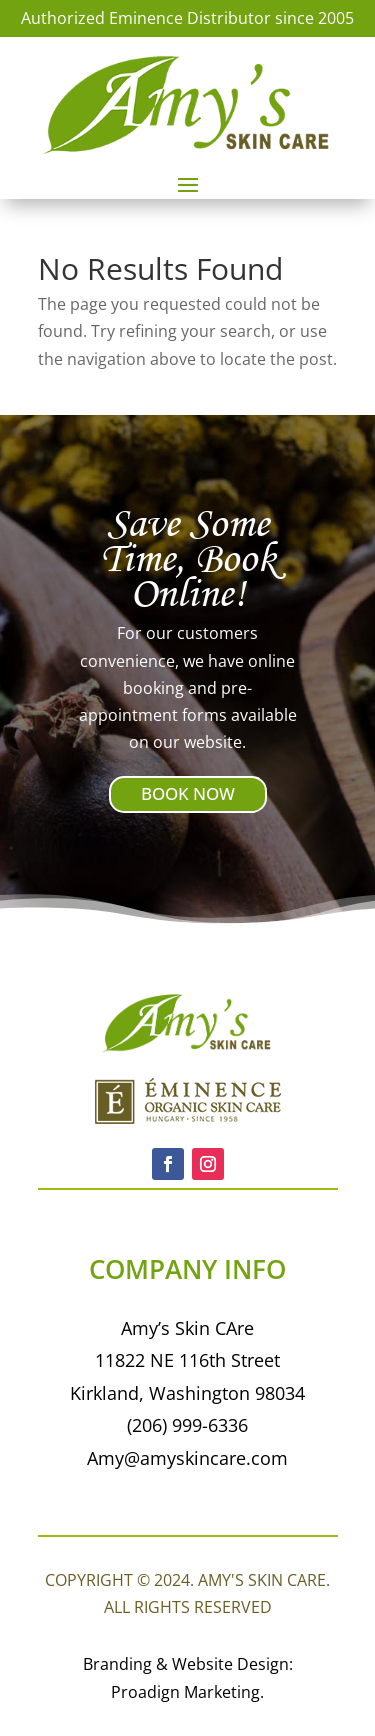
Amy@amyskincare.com (187, 1458)
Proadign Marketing (185, 1692)
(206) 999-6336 (187, 1425)
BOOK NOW (188, 793)
